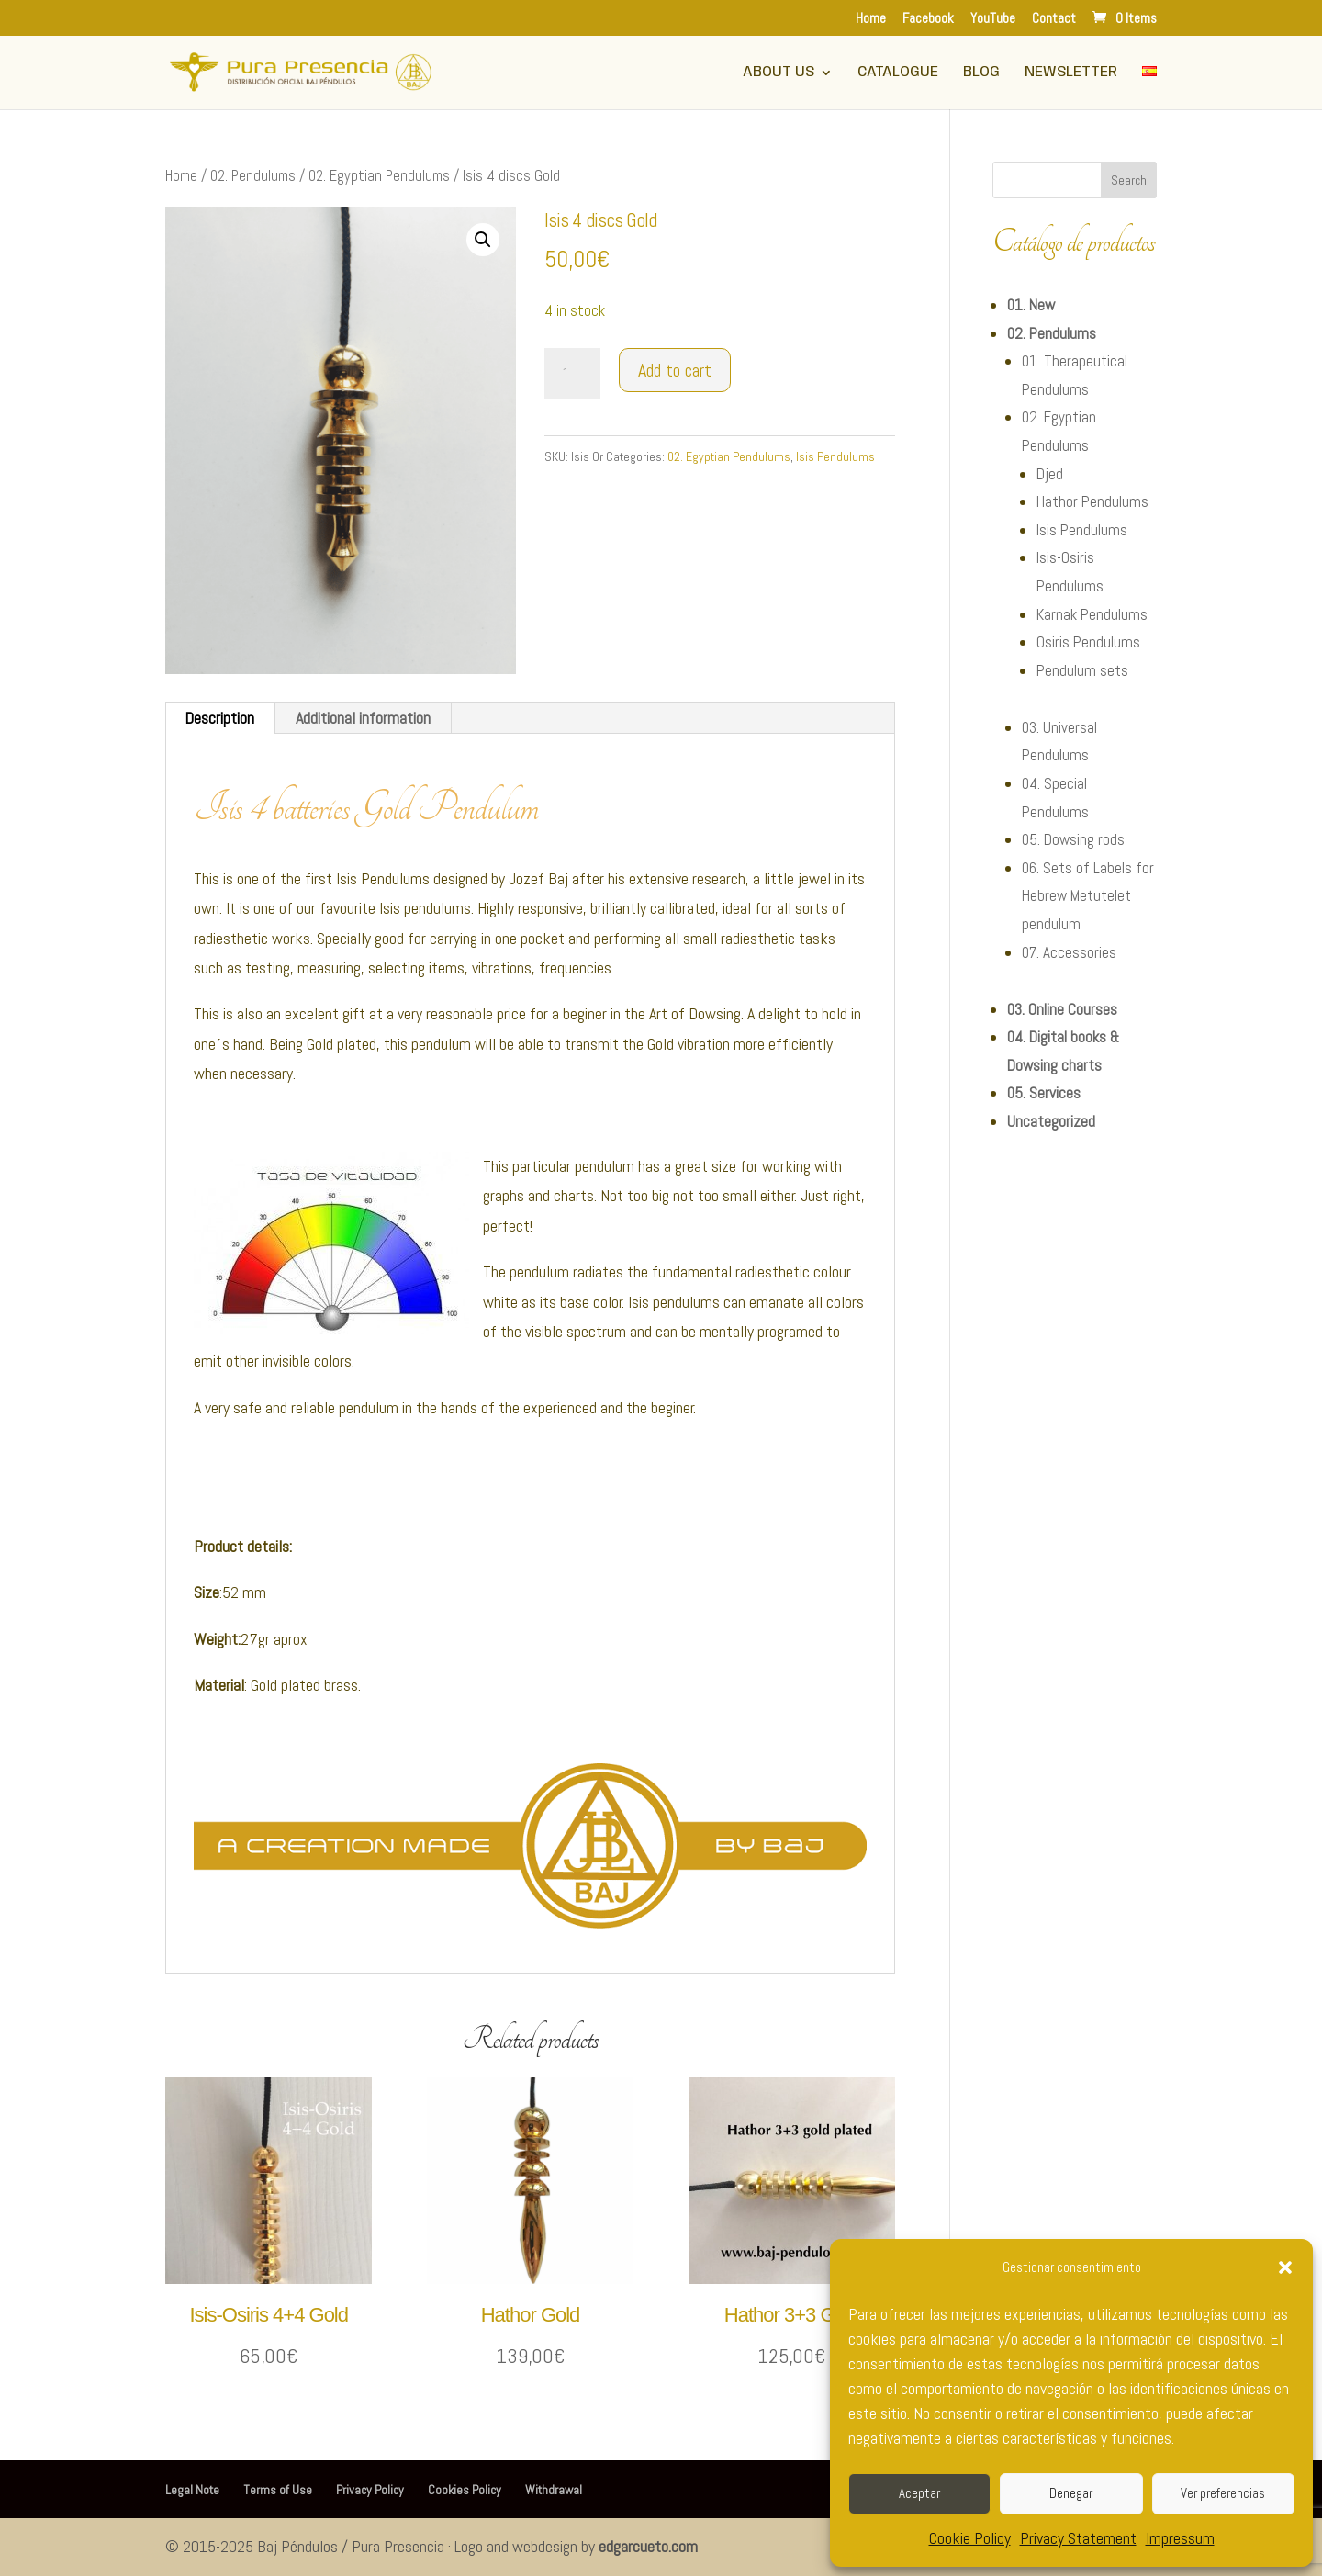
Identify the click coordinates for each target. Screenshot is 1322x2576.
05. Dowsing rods (1073, 839)
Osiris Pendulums (1088, 642)
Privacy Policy (370, 2489)
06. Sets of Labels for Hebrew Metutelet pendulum (1088, 896)
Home (871, 19)
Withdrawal (553, 2489)
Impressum (1180, 2537)
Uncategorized (1051, 1121)
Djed (1049, 474)
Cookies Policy (464, 2489)
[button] (1285, 2267)
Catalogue (897, 73)
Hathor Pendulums (1092, 501)
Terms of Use (277, 2489)
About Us (778, 73)
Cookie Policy (970, 2537)
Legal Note (192, 2489)
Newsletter (1071, 73)
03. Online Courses (1062, 1009)
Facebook (928, 19)
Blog (981, 73)
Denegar (1070, 2493)
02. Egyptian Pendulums (379, 176)
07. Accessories (1069, 952)
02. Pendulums (253, 176)
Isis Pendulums (835, 456)
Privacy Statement (1078, 2537)
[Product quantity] (571, 373)
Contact (1054, 19)
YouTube (992, 19)
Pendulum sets (1082, 670)
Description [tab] (219, 717)
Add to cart (674, 370)
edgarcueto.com (648, 2546)
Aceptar (919, 2493)
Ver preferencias (1223, 2493)
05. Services (1044, 1093)
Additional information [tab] (363, 717)
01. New (1031, 305)
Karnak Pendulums (1092, 614)
